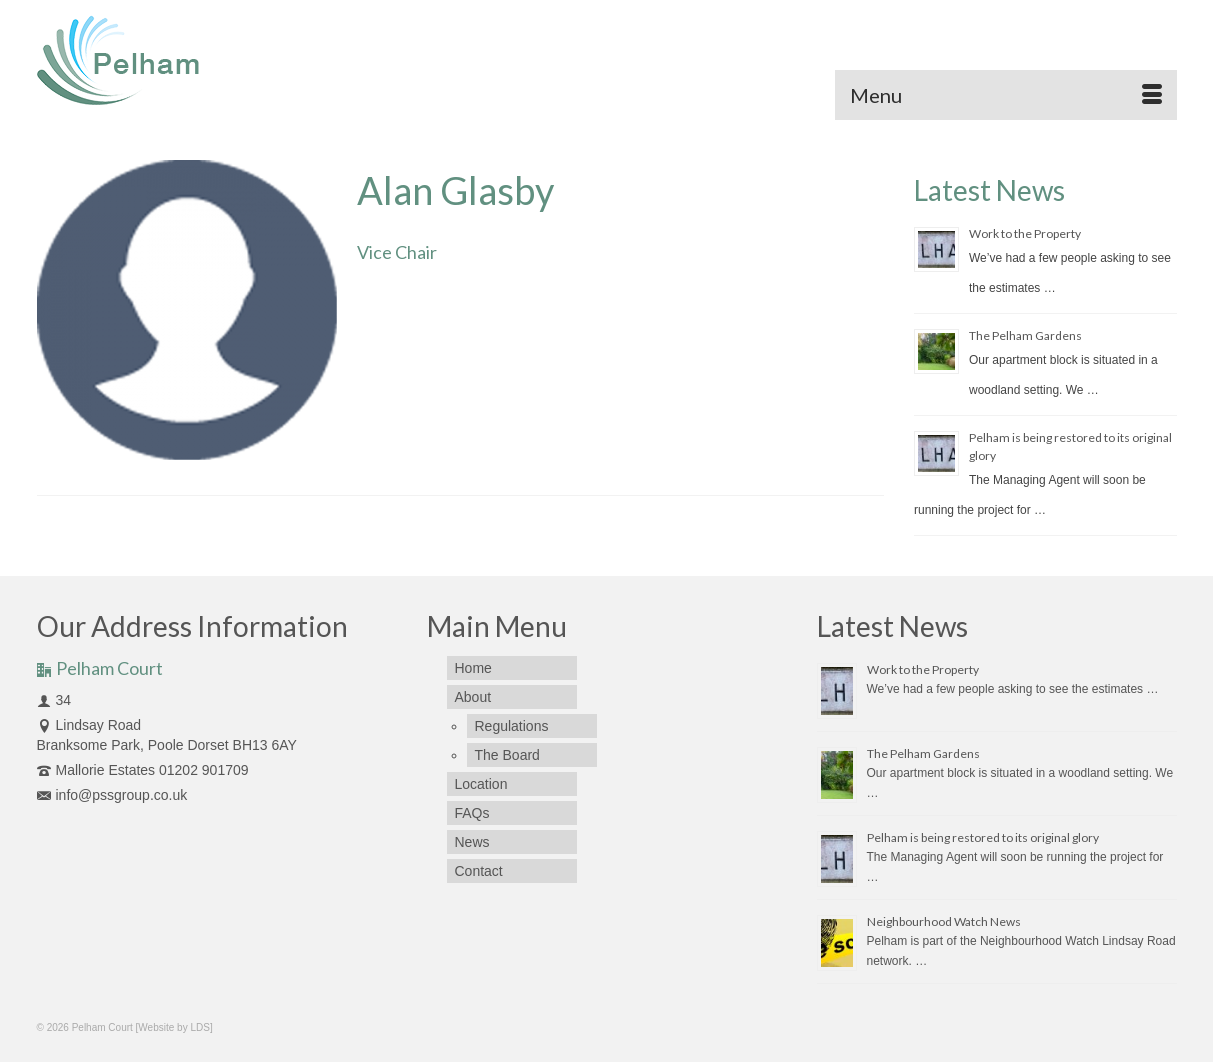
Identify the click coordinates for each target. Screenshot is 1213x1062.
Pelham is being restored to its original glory (983, 837)
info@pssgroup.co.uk (112, 795)
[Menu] (1006, 95)
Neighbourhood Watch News (944, 921)
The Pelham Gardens (1025, 335)
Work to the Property (1025, 233)
